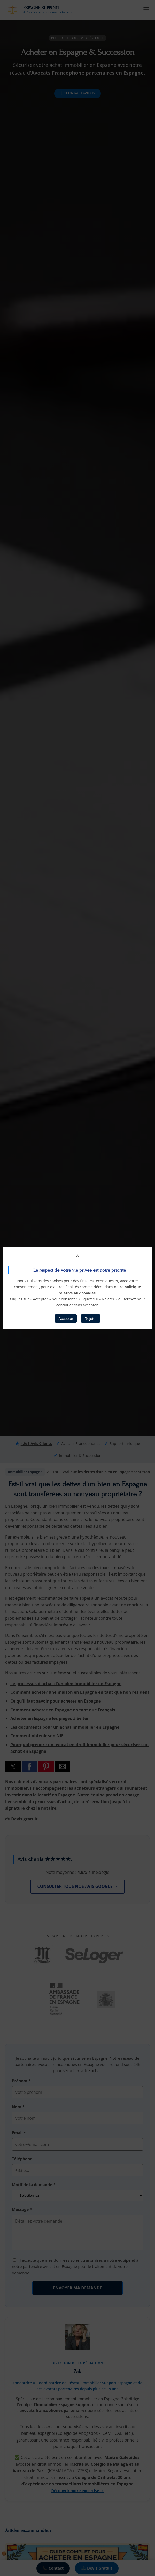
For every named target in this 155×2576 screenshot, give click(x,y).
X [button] (77, 1255)
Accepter (65, 1319)
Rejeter (90, 1319)
